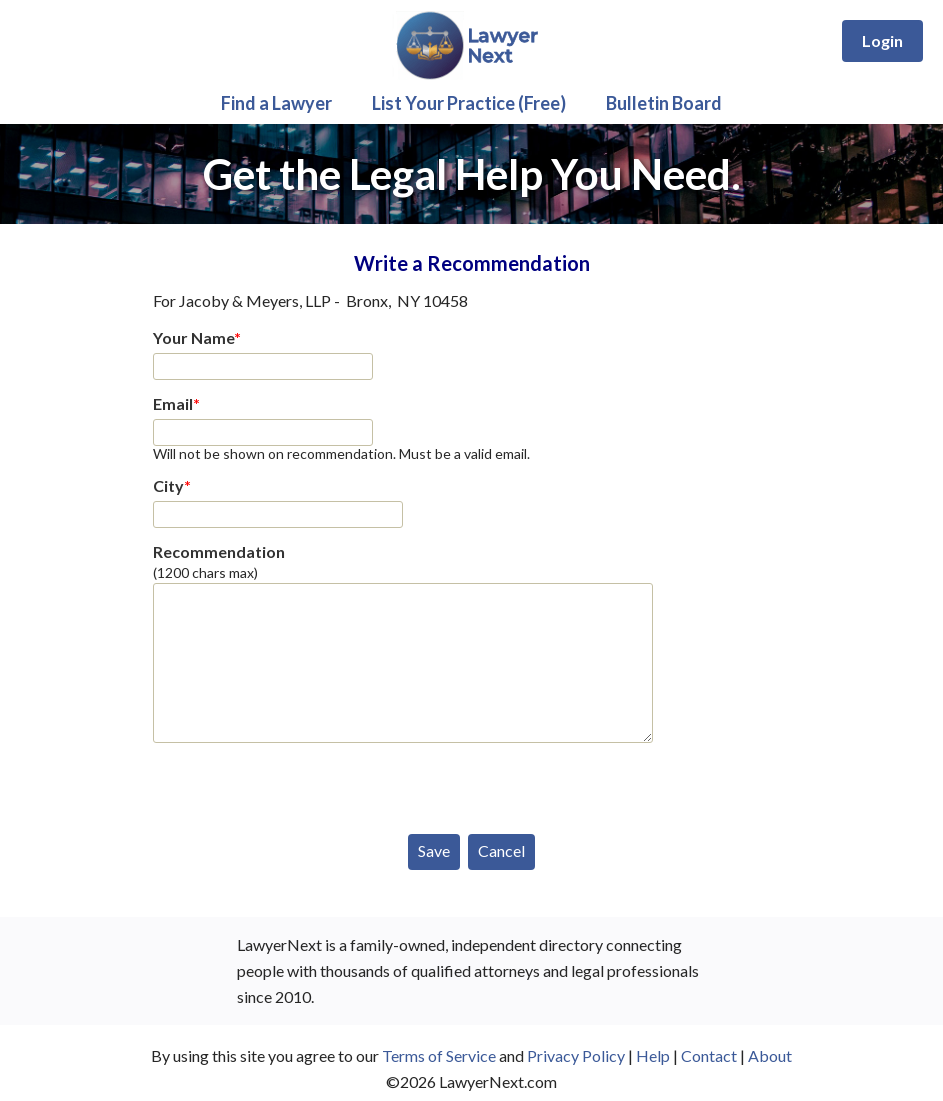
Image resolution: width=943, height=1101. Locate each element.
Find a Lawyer (276, 103)
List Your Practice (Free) (469, 103)
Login (882, 40)
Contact (709, 1055)
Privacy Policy (576, 1055)
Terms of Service (439, 1055)
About (770, 1055)
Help (653, 1055)
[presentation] (305, 784)
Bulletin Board (664, 103)
